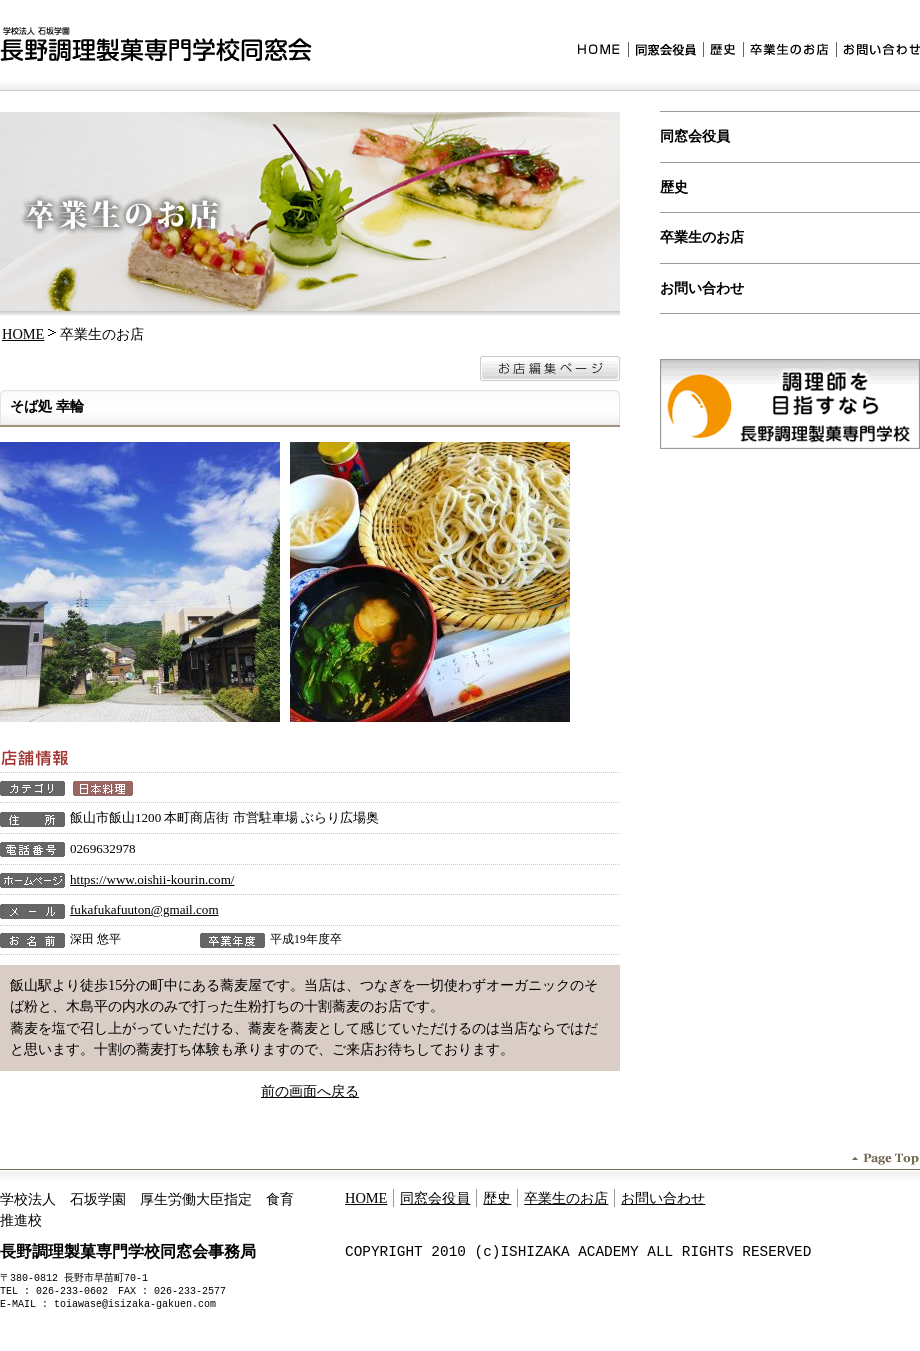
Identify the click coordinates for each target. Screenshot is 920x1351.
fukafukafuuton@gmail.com (144, 909)
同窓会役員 (665, 51)
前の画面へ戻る (310, 1091)
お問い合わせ (878, 51)
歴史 (723, 51)
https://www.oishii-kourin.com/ (152, 879)
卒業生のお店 (789, 51)
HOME (603, 51)
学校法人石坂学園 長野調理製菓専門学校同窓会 (156, 44)
